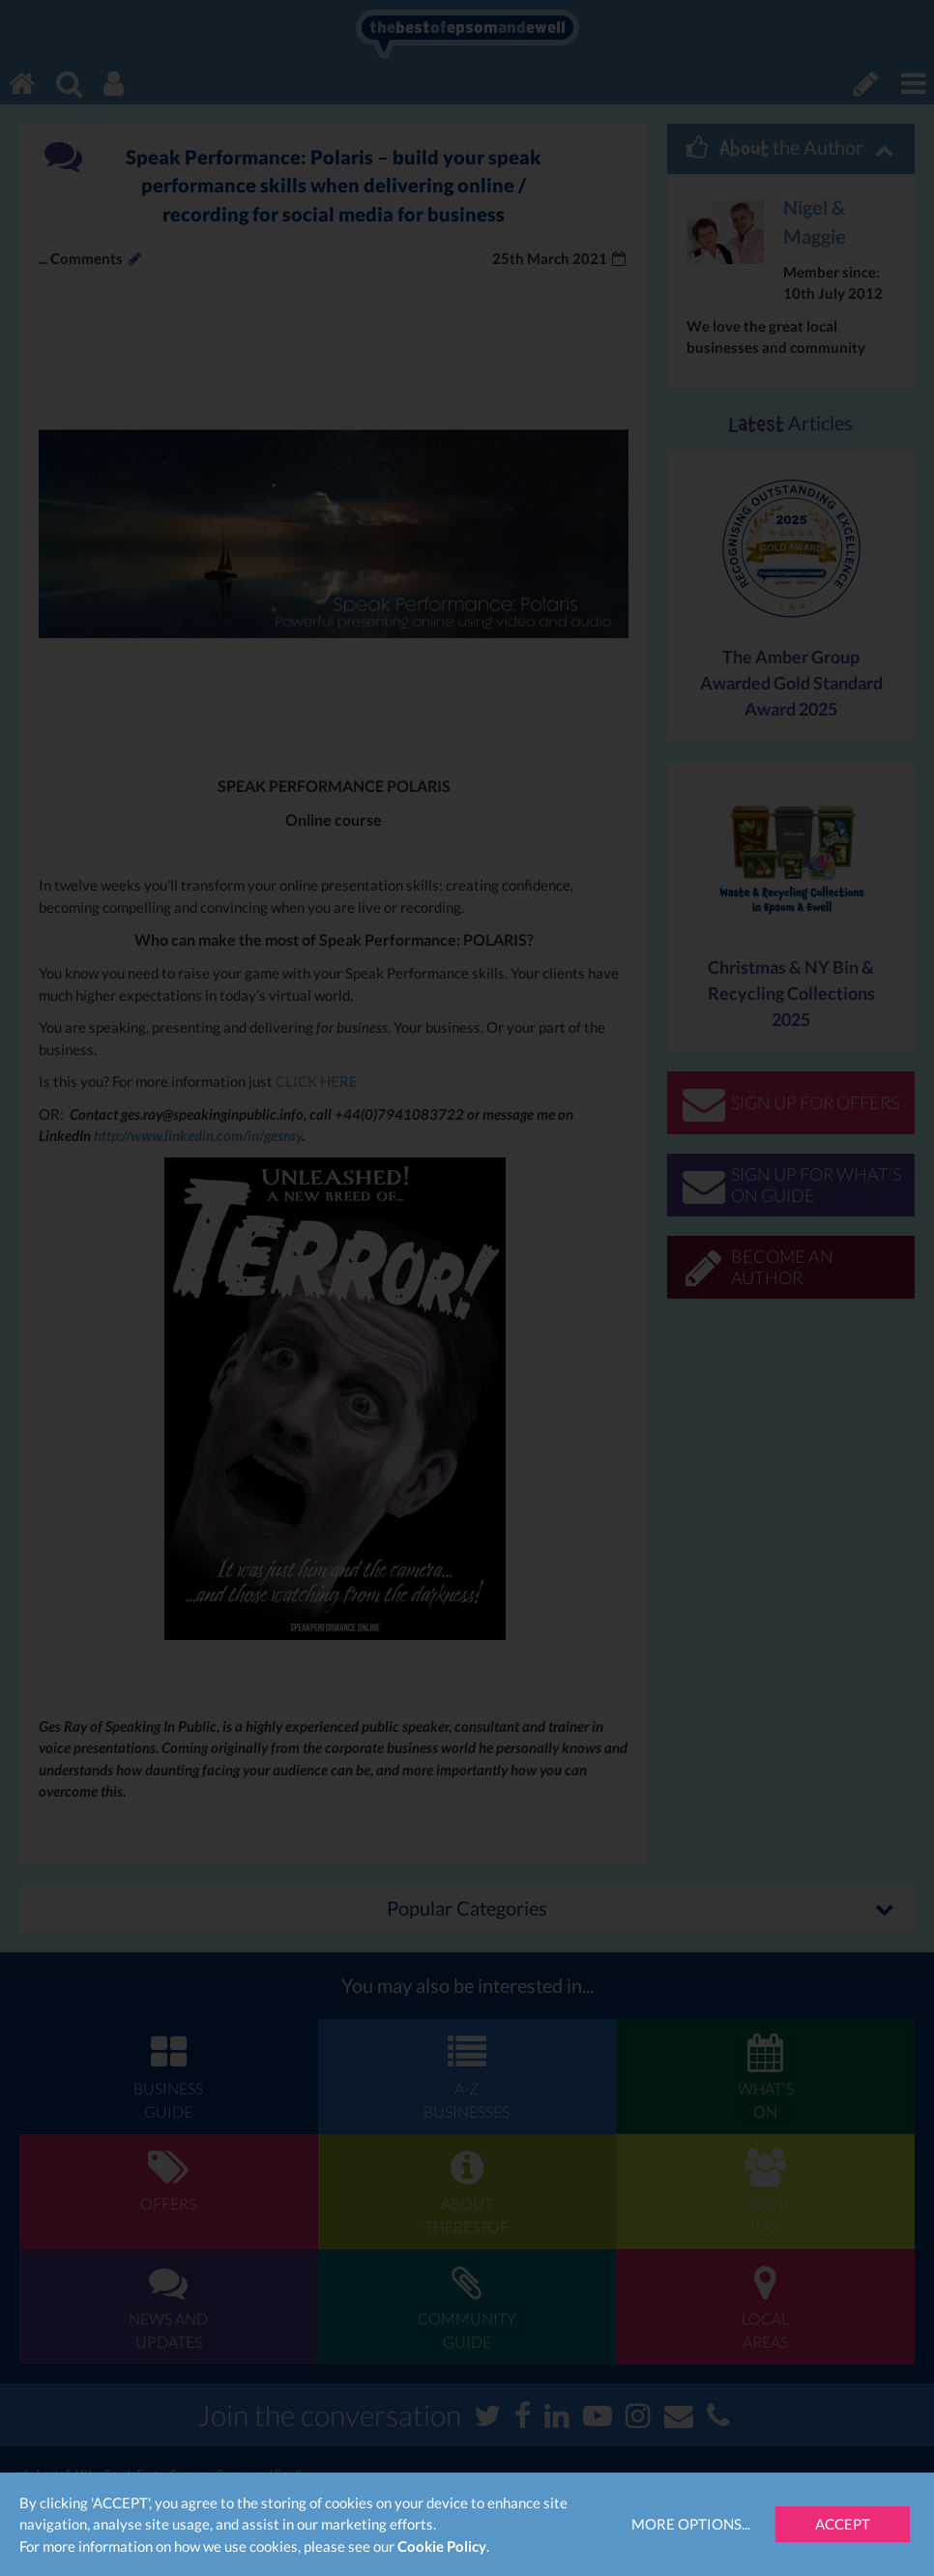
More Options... (690, 2523)
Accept (842, 2523)
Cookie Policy (441, 2546)
